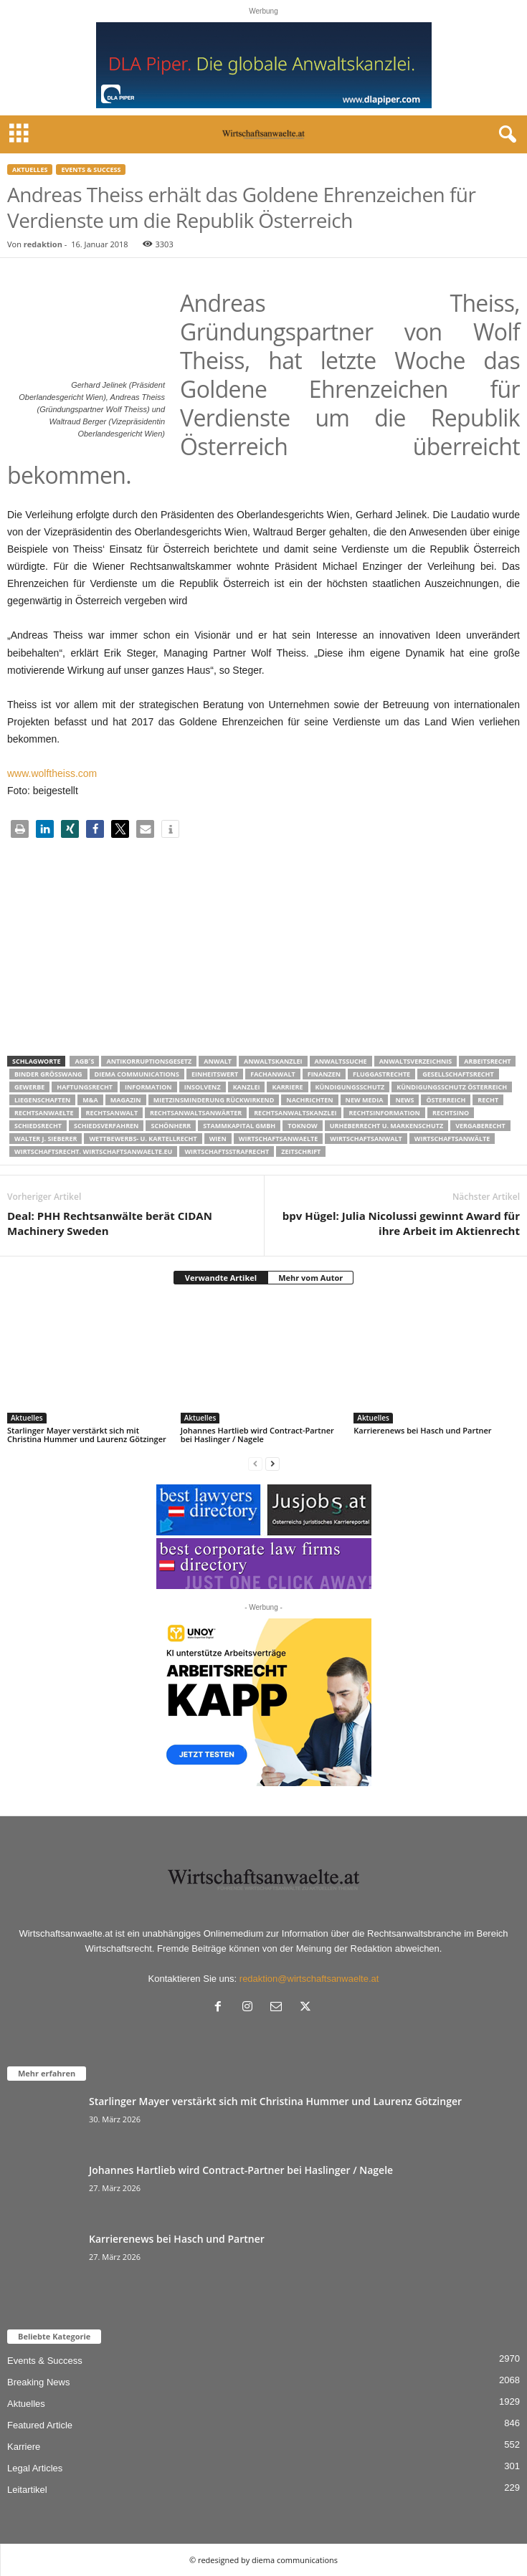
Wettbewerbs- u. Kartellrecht (142, 1138)
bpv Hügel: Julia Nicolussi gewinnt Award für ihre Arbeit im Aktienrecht (401, 1223)
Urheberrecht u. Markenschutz (386, 1125)
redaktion (43, 244)
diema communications (137, 1074)
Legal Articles (34, 2468)
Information (148, 1087)
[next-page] (272, 1463)
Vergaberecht (480, 1125)
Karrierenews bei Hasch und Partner (422, 1430)
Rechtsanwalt (112, 1112)
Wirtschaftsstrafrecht (226, 1151)
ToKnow (303, 1125)
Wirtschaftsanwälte (452, 1138)
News (404, 1100)
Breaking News (38, 2382)
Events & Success (90, 169)
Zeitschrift (301, 1151)
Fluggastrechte (381, 1074)
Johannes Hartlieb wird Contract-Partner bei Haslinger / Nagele (257, 1434)
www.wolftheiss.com (52, 773)
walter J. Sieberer (45, 1138)
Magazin (125, 1100)
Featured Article (39, 2425)
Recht (488, 1100)
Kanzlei (246, 1087)
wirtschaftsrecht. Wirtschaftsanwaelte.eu (93, 1151)
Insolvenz (202, 1087)
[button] (20, 829)
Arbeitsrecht (487, 1061)
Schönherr (171, 1125)
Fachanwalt (272, 1074)
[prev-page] (255, 1463)
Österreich (445, 1100)
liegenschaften (42, 1100)
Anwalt (218, 1061)
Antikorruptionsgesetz (148, 1061)
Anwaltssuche (341, 1061)
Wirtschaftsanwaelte (278, 1138)
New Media (365, 1100)
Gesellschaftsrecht (457, 1074)
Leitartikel (27, 2489)
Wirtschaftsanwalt (366, 1138)
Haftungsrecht (85, 1087)
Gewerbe (29, 1087)
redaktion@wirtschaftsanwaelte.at (309, 1978)
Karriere (287, 1087)
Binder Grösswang (48, 1074)
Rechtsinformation (383, 1112)
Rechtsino (450, 1112)
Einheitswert (214, 1074)
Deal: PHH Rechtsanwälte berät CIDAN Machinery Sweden (109, 1223)
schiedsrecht (38, 1125)
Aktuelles (29, 169)
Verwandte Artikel (221, 1277)
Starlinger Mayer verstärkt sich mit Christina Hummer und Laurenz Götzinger (86, 1434)
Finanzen (324, 1074)
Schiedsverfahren (106, 1125)
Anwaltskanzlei (273, 1061)
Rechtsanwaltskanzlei (295, 1112)
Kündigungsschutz (350, 1087)
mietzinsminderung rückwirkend (214, 1100)
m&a (90, 1100)
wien (218, 1138)
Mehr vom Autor (310, 1277)
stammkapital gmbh (239, 1125)
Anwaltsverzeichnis (415, 1061)
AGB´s (84, 1061)
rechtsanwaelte (44, 1112)
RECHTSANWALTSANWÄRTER (196, 1112)
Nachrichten (309, 1100)
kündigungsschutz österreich (452, 1087)
